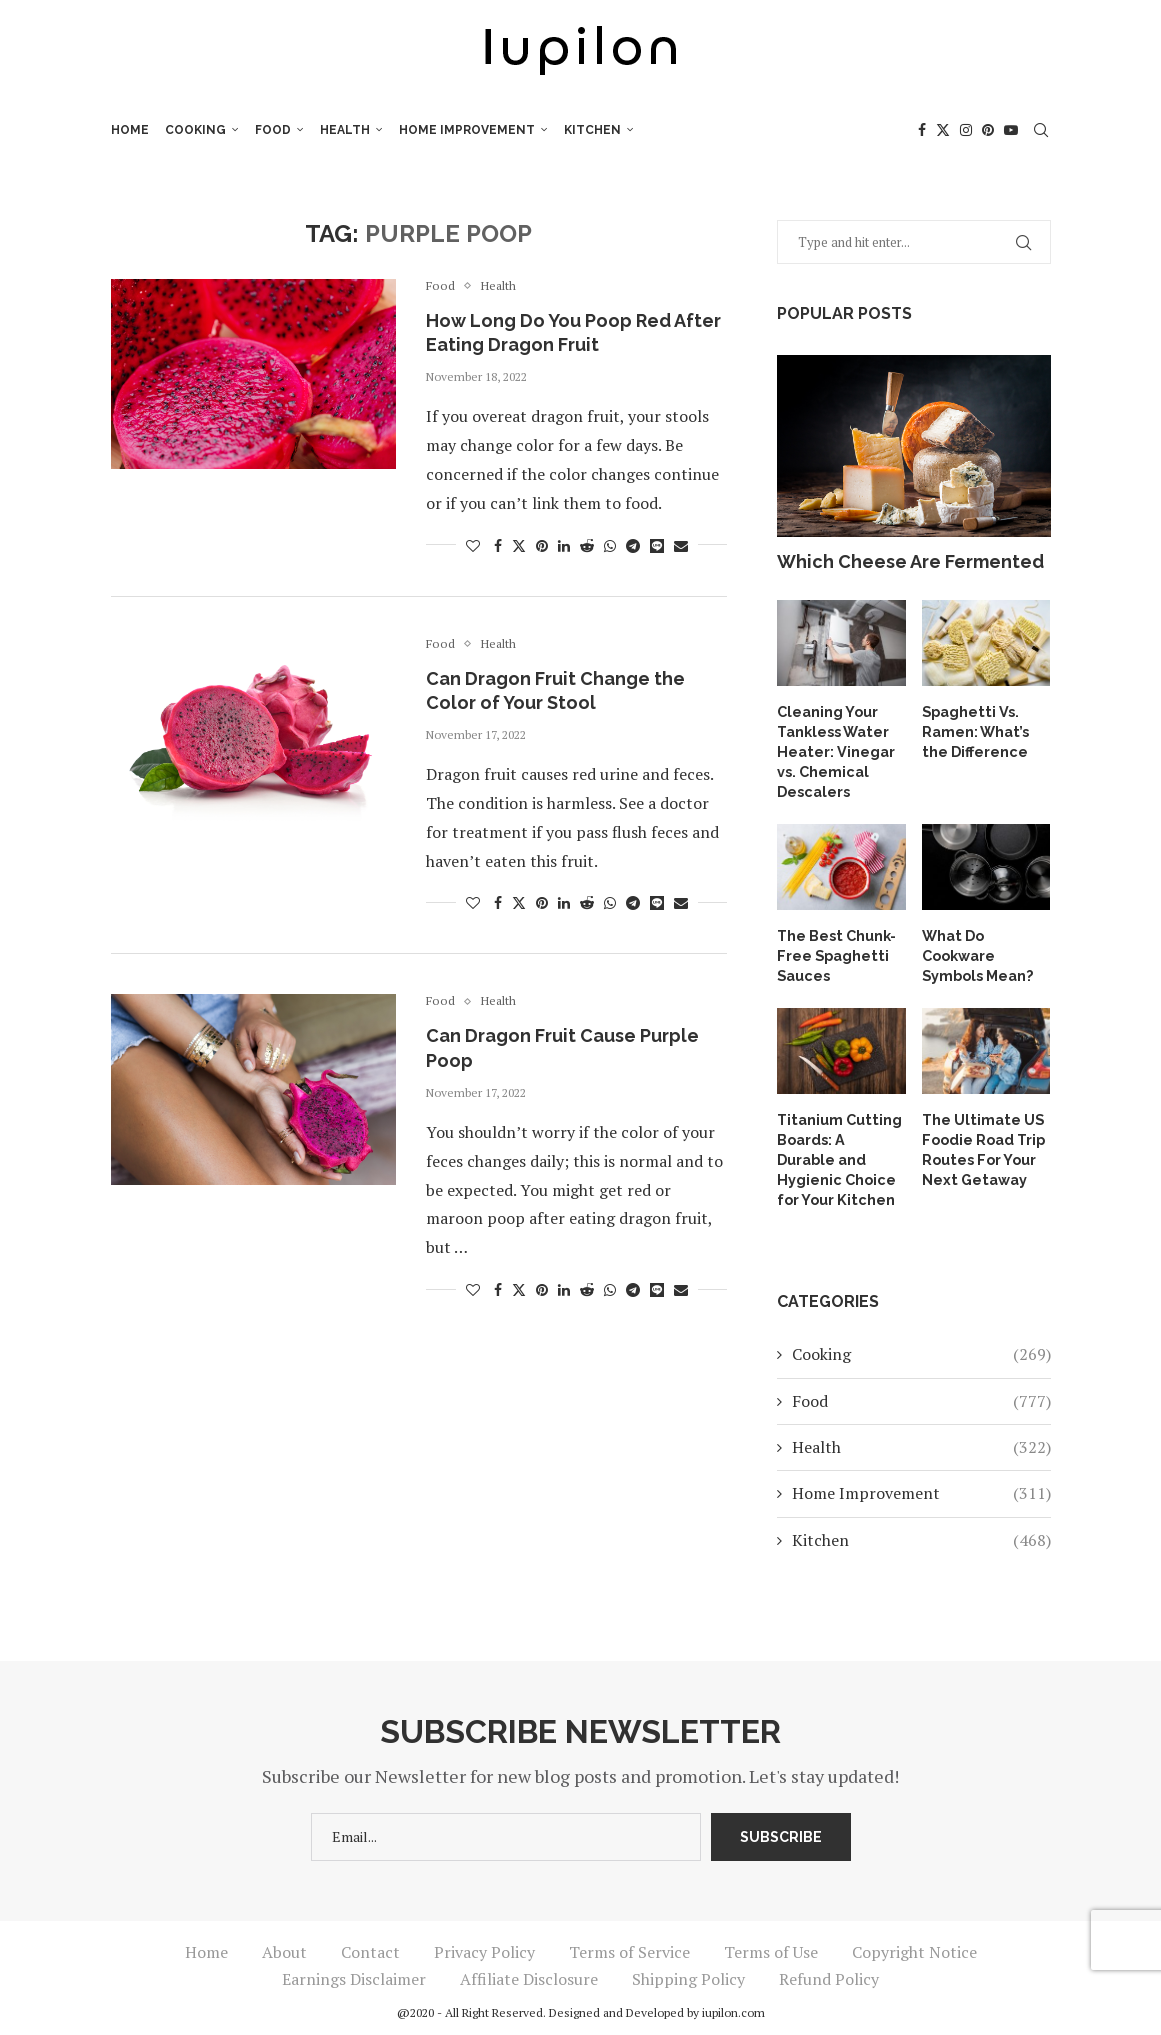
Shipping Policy (688, 1972)
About (284, 1945)
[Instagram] (966, 130)
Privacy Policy (484, 1945)
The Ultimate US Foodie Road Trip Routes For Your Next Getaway (983, 1144)
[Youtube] (1011, 130)
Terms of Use (771, 1945)
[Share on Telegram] (633, 545)
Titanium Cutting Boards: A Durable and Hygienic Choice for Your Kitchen (841, 1154)
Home (130, 130)
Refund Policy (829, 1972)
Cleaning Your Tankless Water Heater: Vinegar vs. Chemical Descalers (834, 750)
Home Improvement (467, 130)
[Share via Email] (681, 545)
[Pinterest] (988, 130)
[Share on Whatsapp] (610, 545)
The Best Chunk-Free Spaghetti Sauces (836, 951)
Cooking (195, 130)
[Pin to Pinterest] (542, 545)
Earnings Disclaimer (354, 1972)
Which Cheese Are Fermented (910, 561)
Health (345, 130)
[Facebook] (922, 130)
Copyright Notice (914, 1945)
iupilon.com (733, 2005)
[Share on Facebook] (498, 545)
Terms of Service (629, 1945)
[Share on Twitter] (519, 545)
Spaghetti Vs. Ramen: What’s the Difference (975, 730)
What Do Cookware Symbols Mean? (977, 951)
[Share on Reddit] (587, 545)
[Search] (1041, 130)
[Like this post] (473, 545)
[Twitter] (943, 130)
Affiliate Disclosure (529, 1972)
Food (273, 130)
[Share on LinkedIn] (564, 545)
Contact (370, 1945)
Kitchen (592, 130)
